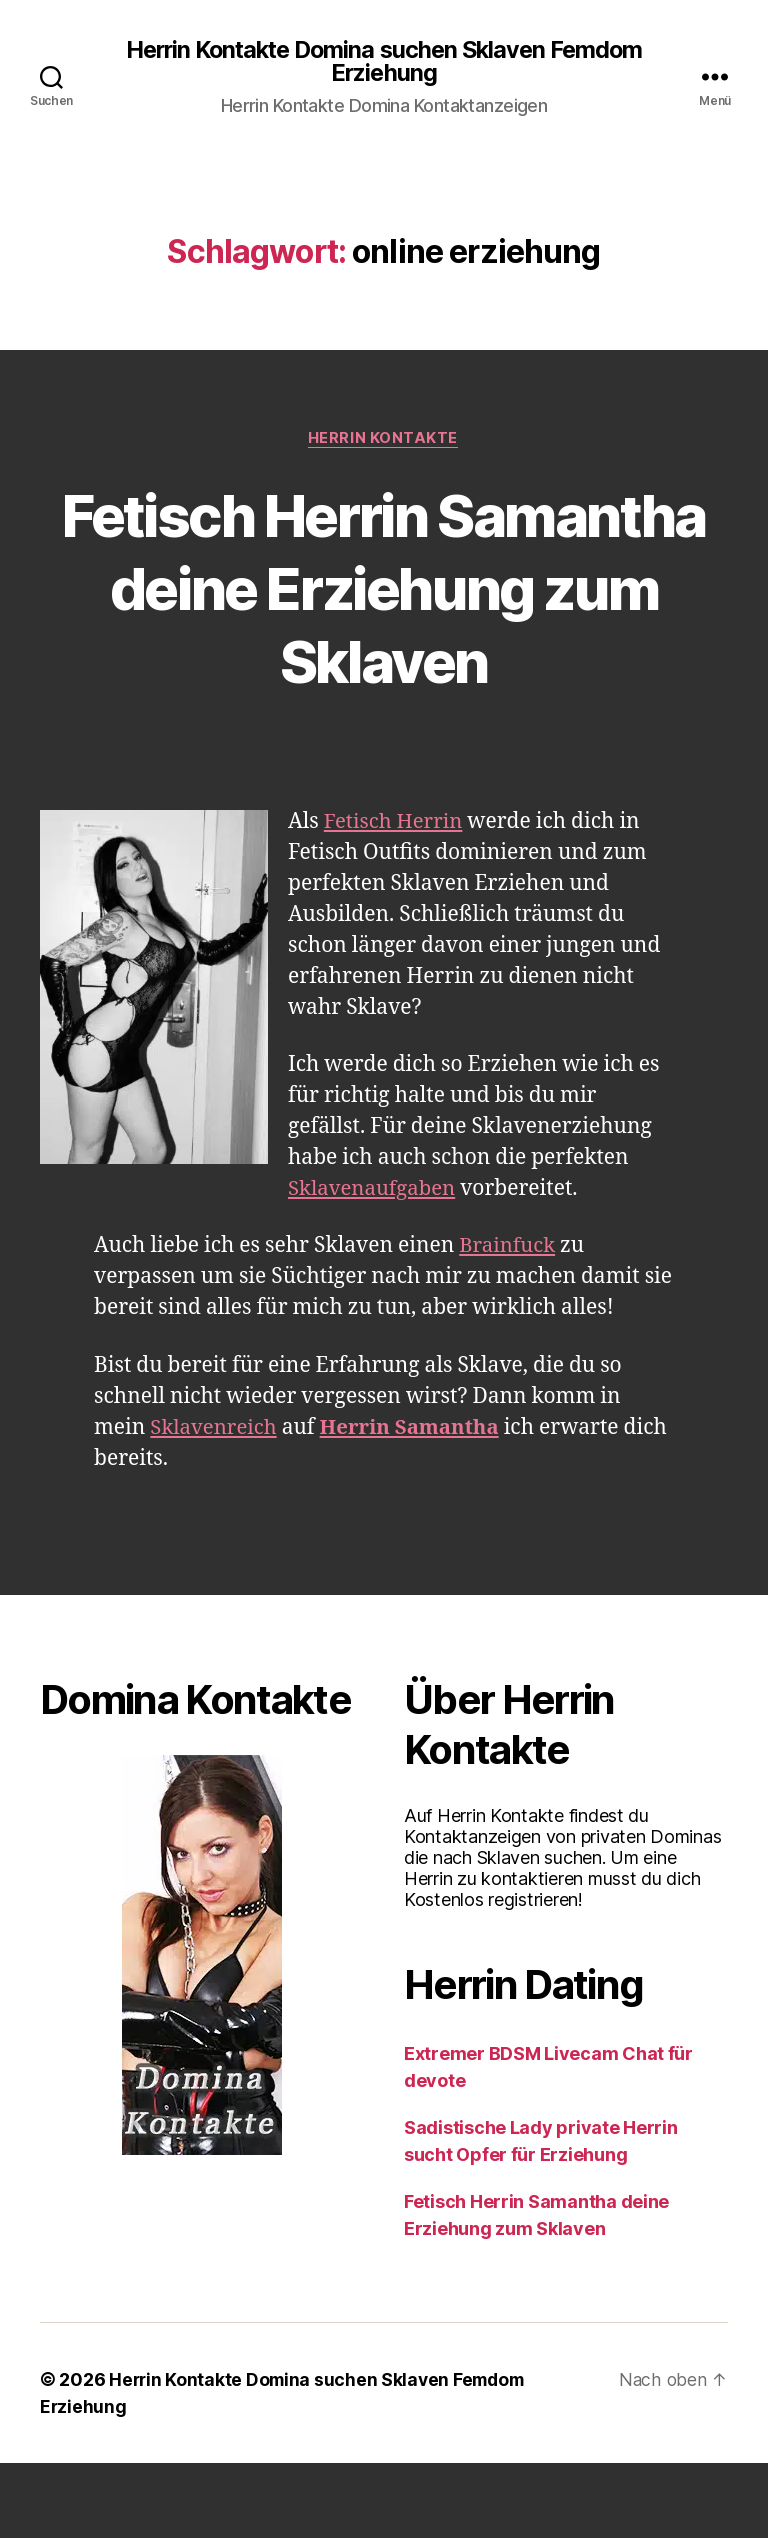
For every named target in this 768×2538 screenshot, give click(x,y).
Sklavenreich (215, 1502)
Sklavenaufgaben (374, 1264)
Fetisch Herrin (395, 897)
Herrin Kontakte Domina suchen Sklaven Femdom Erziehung (384, 62)
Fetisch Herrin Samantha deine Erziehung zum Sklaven (384, 626)
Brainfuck (508, 1321)
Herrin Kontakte (384, 440)
